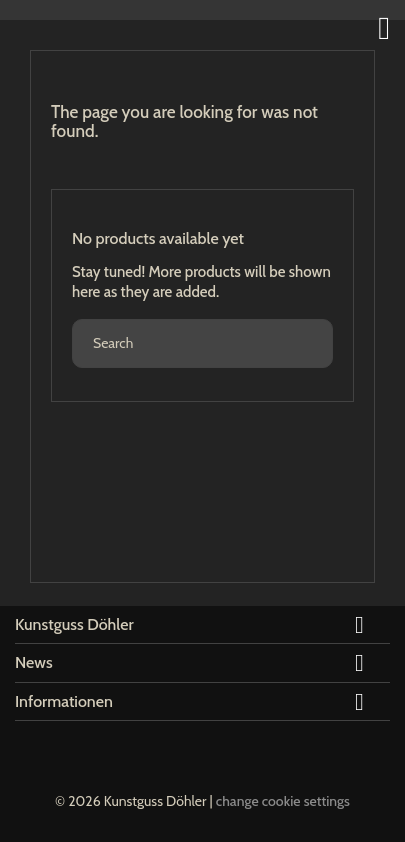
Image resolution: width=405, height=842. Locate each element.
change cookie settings (283, 801)
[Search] (202, 343)
